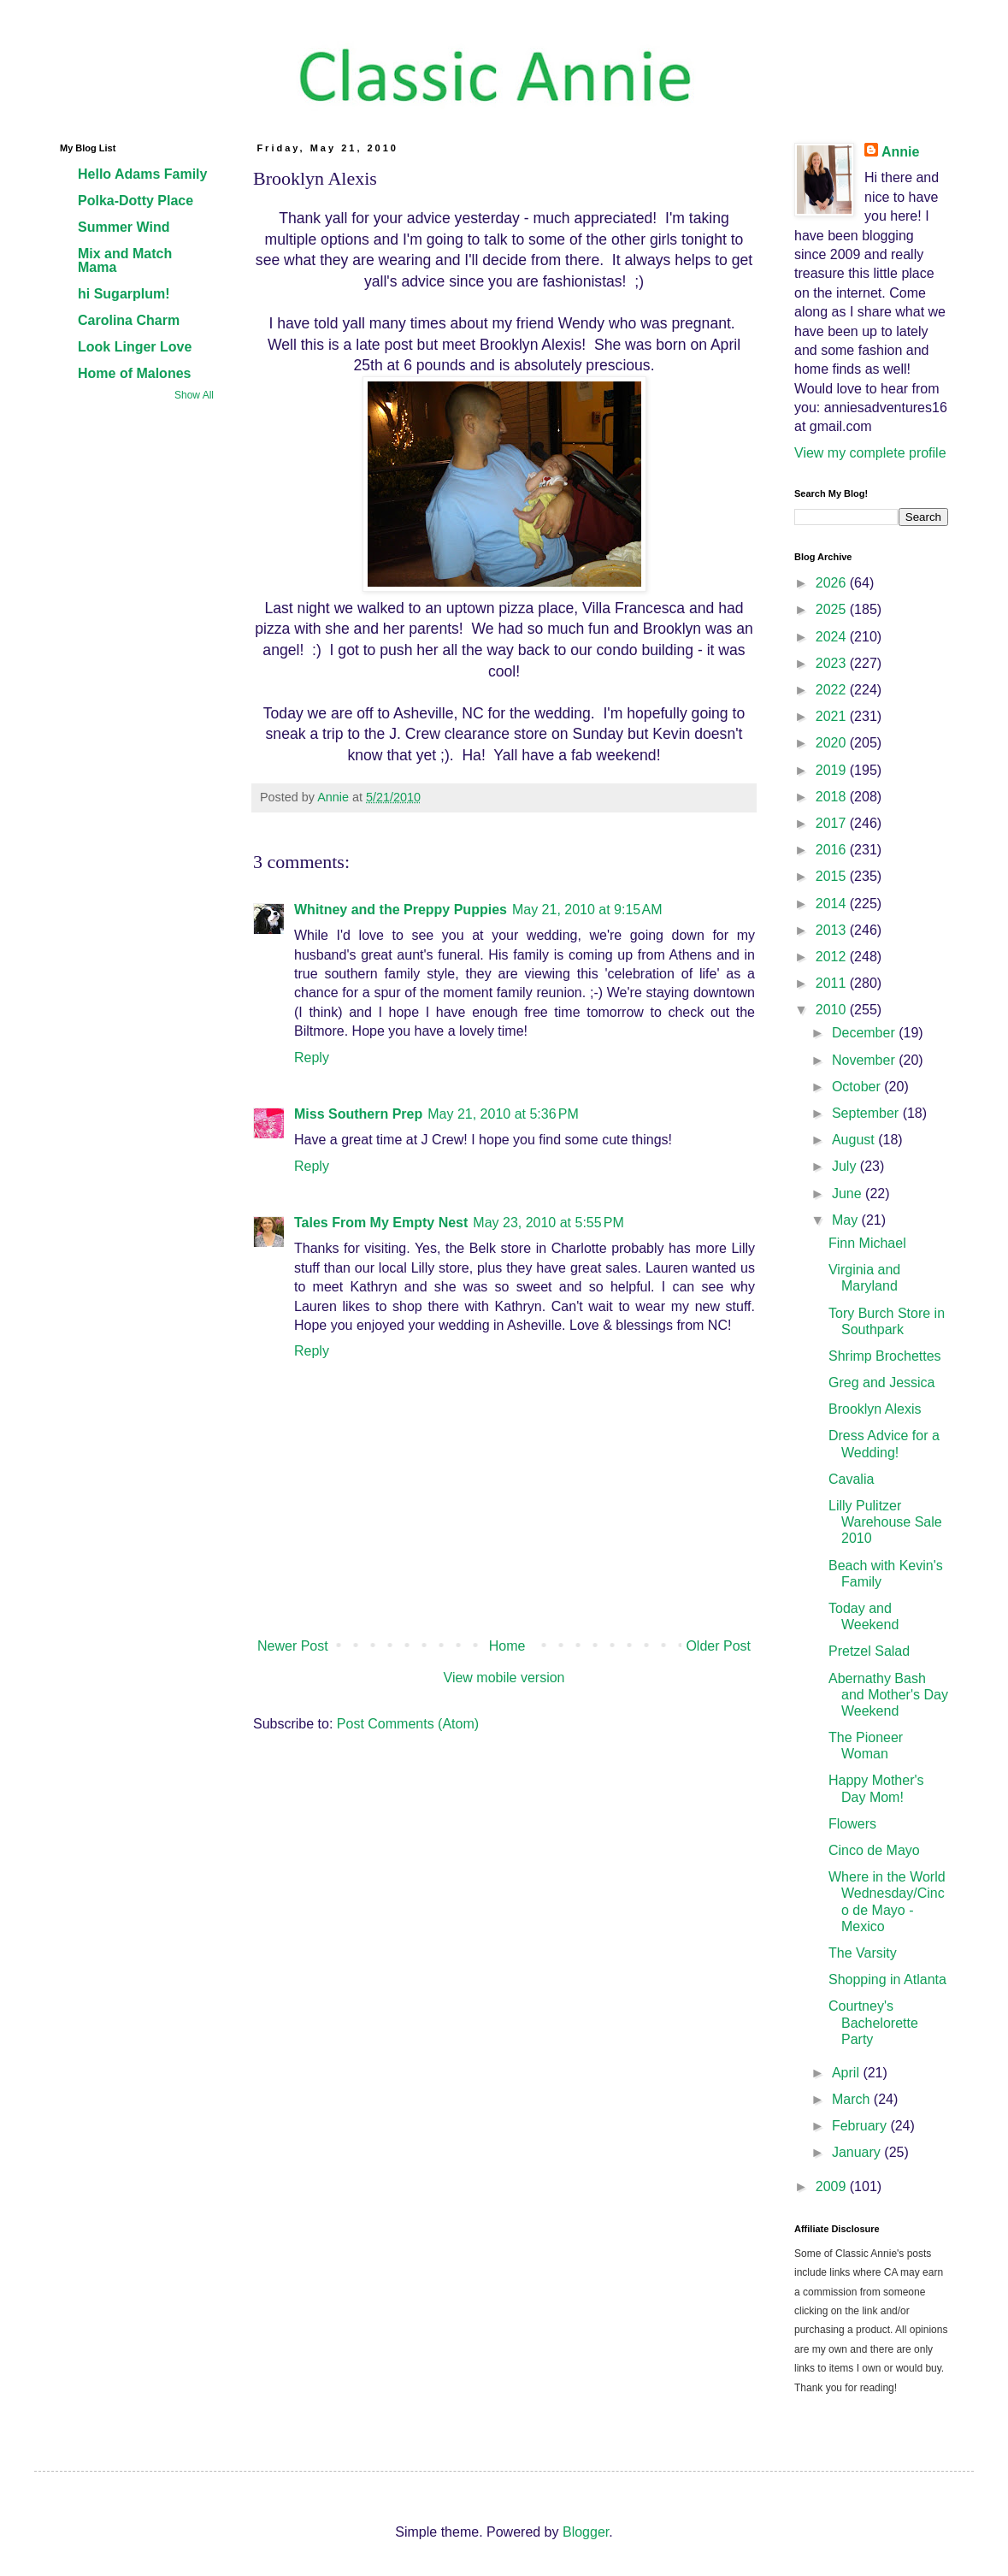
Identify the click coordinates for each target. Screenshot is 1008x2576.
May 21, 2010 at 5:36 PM (503, 1114)
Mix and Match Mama (125, 260)
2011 (833, 983)
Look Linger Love (135, 347)
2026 (833, 583)
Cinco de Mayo (874, 1850)
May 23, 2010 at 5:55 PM (548, 1222)
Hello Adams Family (142, 174)
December (865, 1032)
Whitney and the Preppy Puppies (400, 909)
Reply (311, 1057)
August (855, 1139)
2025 (833, 609)
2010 (833, 1009)
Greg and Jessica (881, 1382)
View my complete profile (870, 453)
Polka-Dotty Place (135, 200)
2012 (833, 956)
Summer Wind (123, 227)
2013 (833, 930)
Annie (900, 152)
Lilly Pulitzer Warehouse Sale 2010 (885, 1521)
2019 (833, 770)
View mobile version (504, 1677)
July (846, 1166)
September (867, 1113)
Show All (194, 395)
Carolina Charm (129, 320)
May (847, 1220)
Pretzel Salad (869, 1651)
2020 (833, 743)
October (858, 1086)
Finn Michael (867, 1243)
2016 (833, 849)
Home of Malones (134, 373)
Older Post (718, 1646)
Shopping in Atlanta (887, 1979)
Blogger (586, 2532)
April (847, 2072)
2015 (833, 876)
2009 (833, 2186)
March (853, 2099)
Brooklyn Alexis (875, 1409)
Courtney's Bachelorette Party (873, 2022)
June (848, 1193)
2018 (833, 796)
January (858, 2152)
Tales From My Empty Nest (381, 1222)
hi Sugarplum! (124, 294)
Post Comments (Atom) (408, 1723)
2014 (833, 903)
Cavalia (851, 1479)
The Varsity (862, 1953)
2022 (833, 689)
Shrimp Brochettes (884, 1356)
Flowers (852, 1824)
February (861, 2125)
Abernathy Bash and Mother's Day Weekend (888, 1694)
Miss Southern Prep (358, 1114)
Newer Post (292, 1646)
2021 (833, 716)
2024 (833, 636)
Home (507, 1646)
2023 (833, 663)
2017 (833, 823)
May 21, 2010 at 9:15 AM (587, 909)
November (865, 1060)
